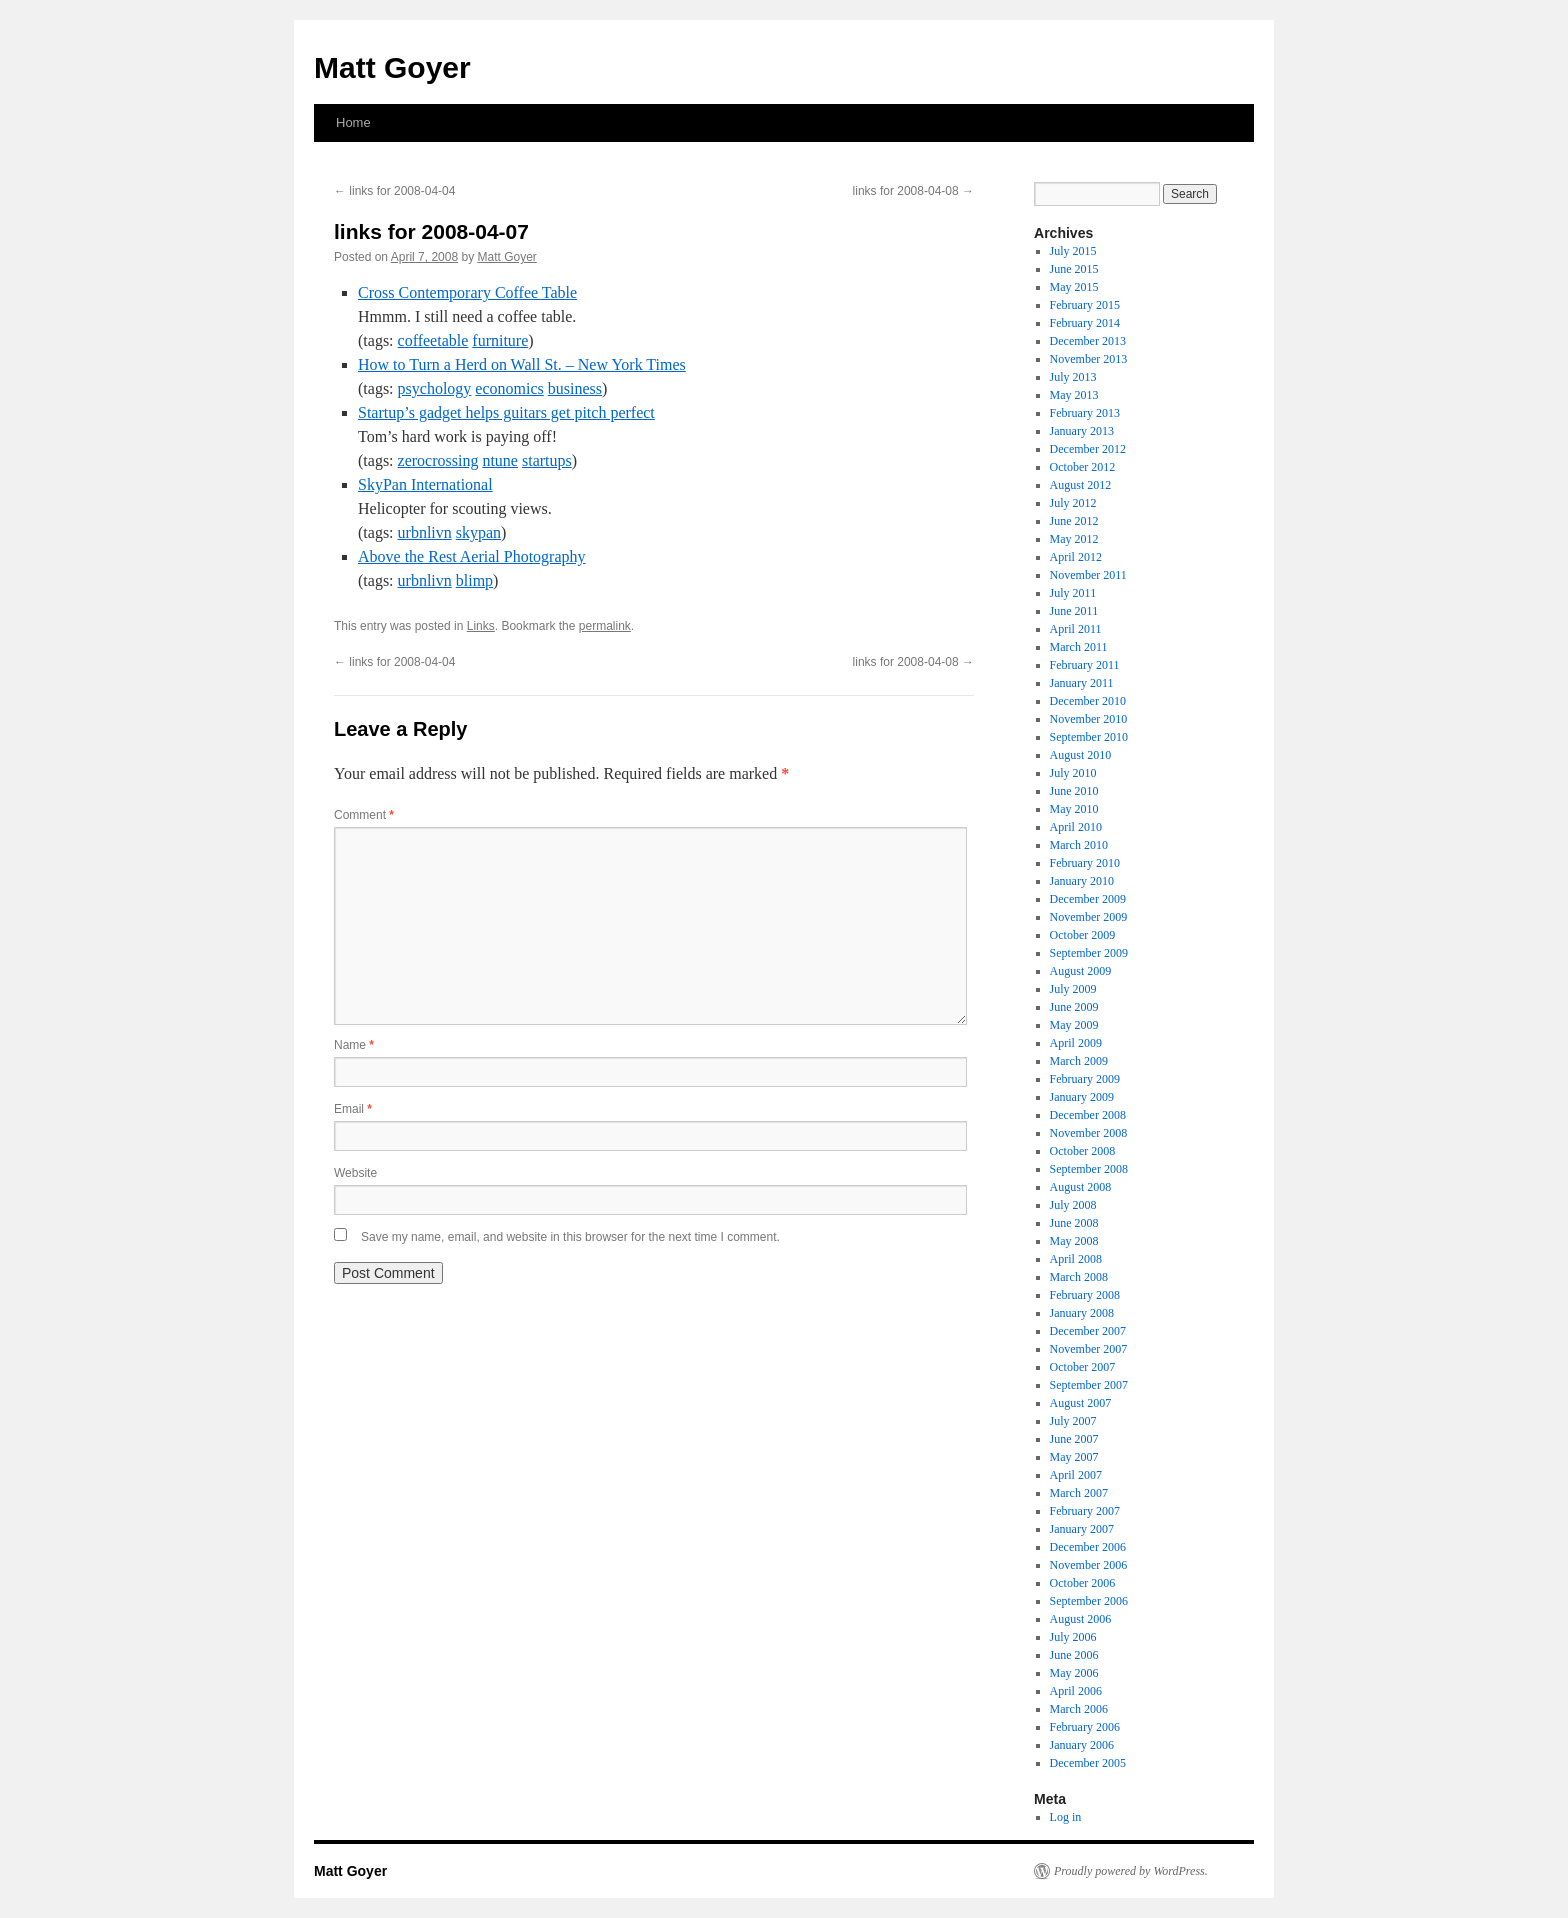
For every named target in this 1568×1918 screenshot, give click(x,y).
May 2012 (1074, 539)
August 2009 (1081, 971)
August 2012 (1081, 485)
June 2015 (1074, 269)
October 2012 (1083, 467)
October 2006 (1083, 1583)
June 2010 (1074, 791)
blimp (474, 580)
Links (481, 626)
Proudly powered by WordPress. (1131, 1871)
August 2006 (1081, 1619)
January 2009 (1082, 1097)
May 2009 (1074, 1025)
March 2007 (1079, 1493)
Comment (364, 815)
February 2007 (1085, 1511)
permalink (605, 626)
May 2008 (1074, 1241)
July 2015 (1073, 251)
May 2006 (1074, 1673)
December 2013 (1088, 341)
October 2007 (1083, 1367)
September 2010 (1089, 737)
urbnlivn (425, 532)
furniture (500, 340)
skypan (478, 532)
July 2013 (1073, 377)
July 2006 (1073, 1637)
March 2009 (1079, 1061)
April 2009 (1076, 1043)
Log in (1066, 1817)
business (575, 388)
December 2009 (1088, 899)
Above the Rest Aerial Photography (472, 556)
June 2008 (1074, 1223)
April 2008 (1076, 1259)
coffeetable (433, 340)
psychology (435, 388)
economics (509, 388)
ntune (500, 460)
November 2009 (1089, 917)
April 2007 (1076, 1475)
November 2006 (1089, 1565)
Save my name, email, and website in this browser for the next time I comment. (570, 1237)
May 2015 (1074, 287)
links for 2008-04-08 (913, 191)
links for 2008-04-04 (394, 191)
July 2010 (1073, 773)
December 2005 (1088, 1763)
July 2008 (1073, 1205)
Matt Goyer (392, 67)
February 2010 (1085, 863)
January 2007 (1082, 1529)
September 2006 (1089, 1601)
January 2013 (1082, 431)
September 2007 (1089, 1385)
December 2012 (1088, 449)
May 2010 (1074, 809)
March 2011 (1079, 647)
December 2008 (1088, 1115)
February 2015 (1085, 305)
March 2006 (1079, 1709)
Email (353, 1109)
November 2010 (1089, 719)
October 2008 (1083, 1151)
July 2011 (1073, 593)
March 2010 (1079, 845)
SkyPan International (425, 484)
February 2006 (1085, 1727)
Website (355, 1173)
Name (354, 1045)
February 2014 (1085, 323)
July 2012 (1073, 503)
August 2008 (1081, 1187)
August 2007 (1081, 1403)
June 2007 (1074, 1439)
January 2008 (1082, 1313)
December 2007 (1088, 1331)
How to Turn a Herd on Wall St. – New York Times (522, 364)
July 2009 (1073, 989)
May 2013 (1074, 395)
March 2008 (1079, 1277)
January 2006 (1082, 1745)
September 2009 (1089, 953)
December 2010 (1088, 701)
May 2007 (1074, 1457)
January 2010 (1082, 881)
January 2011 (1082, 683)
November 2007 (1089, 1349)
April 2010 (1076, 827)
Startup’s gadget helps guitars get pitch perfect (506, 412)
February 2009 (1085, 1079)
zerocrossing (438, 460)
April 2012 (1076, 557)
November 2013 (1089, 359)
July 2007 (1073, 1421)
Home (353, 122)
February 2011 (1085, 665)
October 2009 (1083, 935)
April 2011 (1076, 629)
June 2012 (1074, 521)
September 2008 (1089, 1169)
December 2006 (1088, 1547)
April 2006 (1076, 1691)
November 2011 (1088, 575)
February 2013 (1085, 413)
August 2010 (1081, 755)
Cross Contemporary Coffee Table (467, 292)
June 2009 (1074, 1007)
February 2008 (1085, 1295)
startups (547, 460)
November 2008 (1089, 1133)
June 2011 (1074, 611)
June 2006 (1074, 1655)
